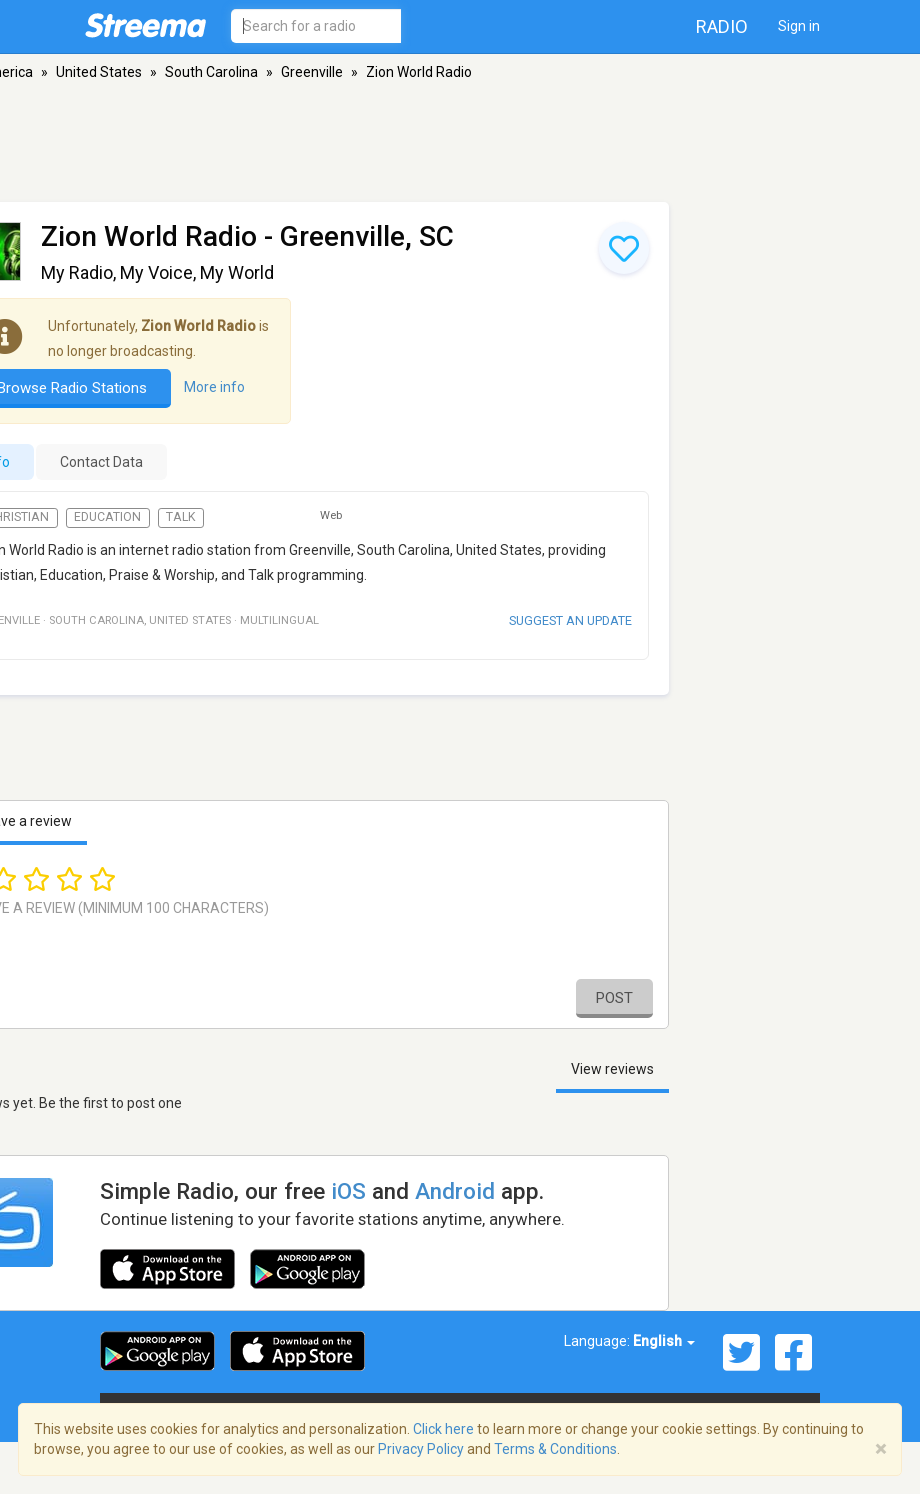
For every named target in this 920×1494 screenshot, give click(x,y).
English (664, 1341)
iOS (348, 1191)
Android (455, 1191)
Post (614, 998)
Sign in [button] (799, 26)
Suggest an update (570, 620)
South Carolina (211, 72)
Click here (443, 1429)
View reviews (612, 1069)
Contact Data (101, 462)
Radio (722, 26)
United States (99, 72)
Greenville (312, 72)
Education (107, 517)
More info (214, 387)
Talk (181, 517)
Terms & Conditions (555, 1449)
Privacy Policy (421, 1449)
